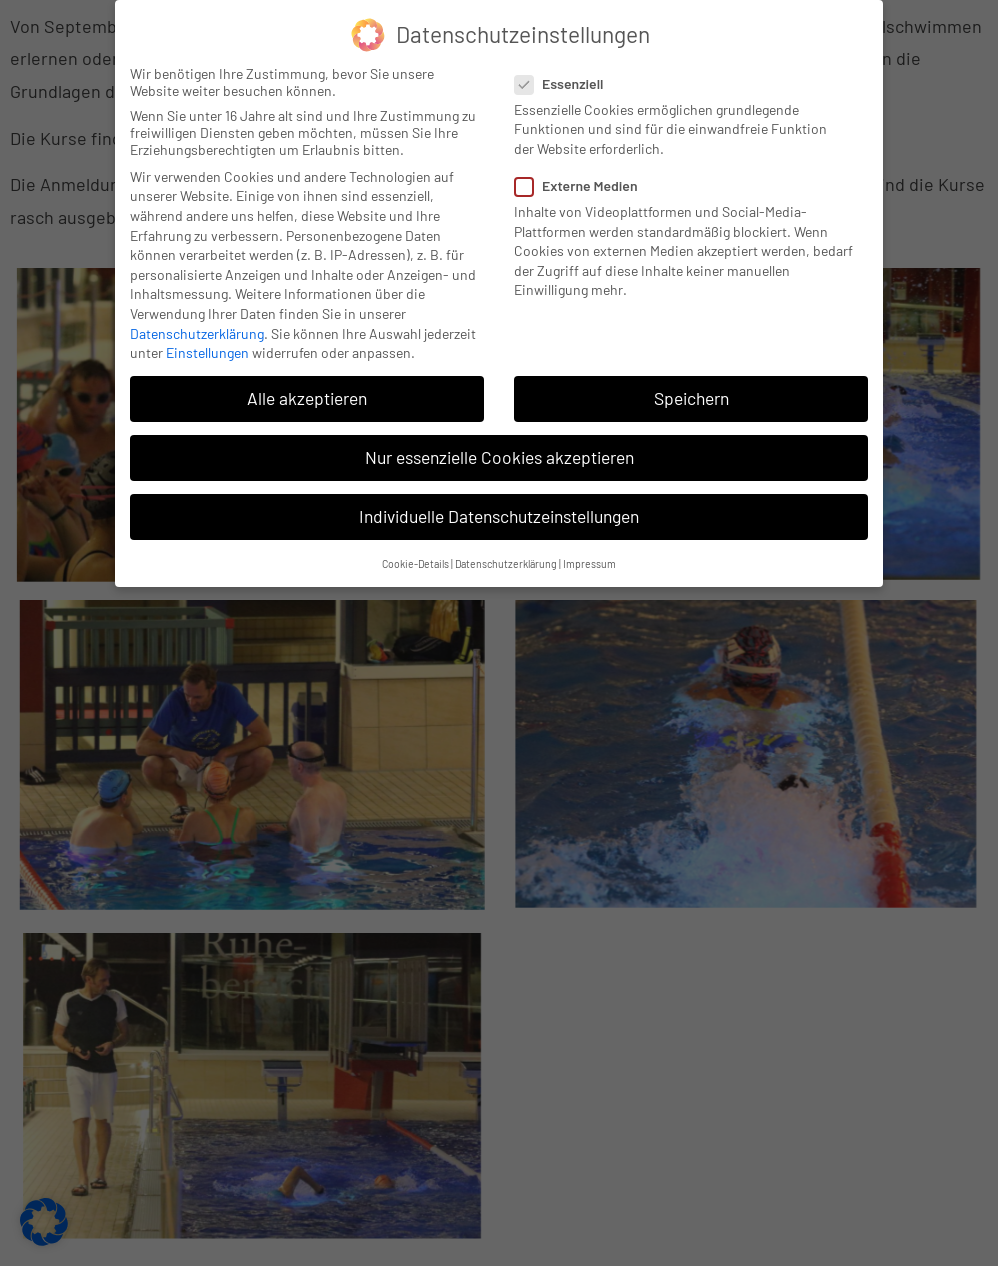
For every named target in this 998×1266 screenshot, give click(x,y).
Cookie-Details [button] (415, 563)
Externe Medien (582, 185)
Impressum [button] (589, 563)
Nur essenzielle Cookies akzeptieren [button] (499, 457)
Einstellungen (207, 352)
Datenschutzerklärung (197, 333)
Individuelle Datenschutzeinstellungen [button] (499, 516)
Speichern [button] (691, 398)
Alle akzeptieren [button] (307, 398)
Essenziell (565, 83)
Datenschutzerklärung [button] (506, 563)
